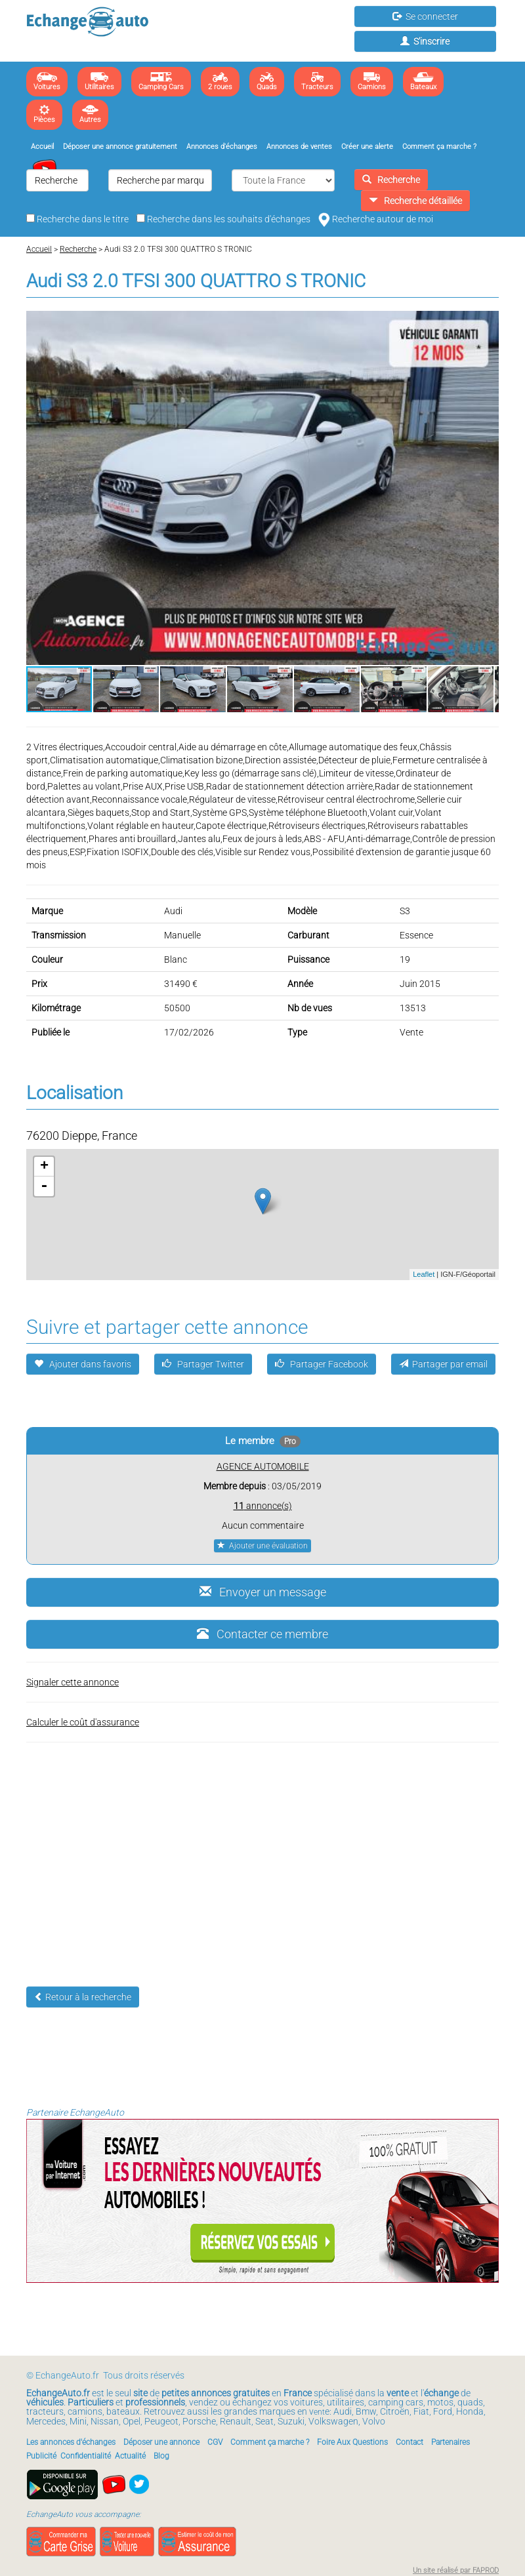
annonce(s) (263, 1505)
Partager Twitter (203, 1364)
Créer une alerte (367, 146)
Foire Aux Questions (352, 2442)
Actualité (130, 2456)
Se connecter (425, 16)
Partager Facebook (321, 1364)
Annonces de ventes (299, 146)
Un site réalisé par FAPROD (456, 2570)
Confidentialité (85, 2456)
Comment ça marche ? (439, 146)
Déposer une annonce (161, 2442)
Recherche (391, 179)
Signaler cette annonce (72, 1682)
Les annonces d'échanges (71, 2442)
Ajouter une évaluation (262, 1545)
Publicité (41, 2456)
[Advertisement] (262, 1854)
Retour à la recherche (82, 1997)
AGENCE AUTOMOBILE (263, 1466)
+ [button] (44, 1167)
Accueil (42, 146)
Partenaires (450, 2442)
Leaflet (423, 1274)
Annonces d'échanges (221, 146)
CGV (214, 2442)
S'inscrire (425, 41)
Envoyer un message (263, 1592)
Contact (409, 2442)
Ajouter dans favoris (82, 1364)
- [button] (44, 1186)
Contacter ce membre (262, 1634)
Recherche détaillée (415, 200)
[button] (486, 322)
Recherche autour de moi (375, 219)
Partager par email (443, 1364)
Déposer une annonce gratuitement (120, 146)
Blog (161, 2456)
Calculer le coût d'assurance (82, 1722)
